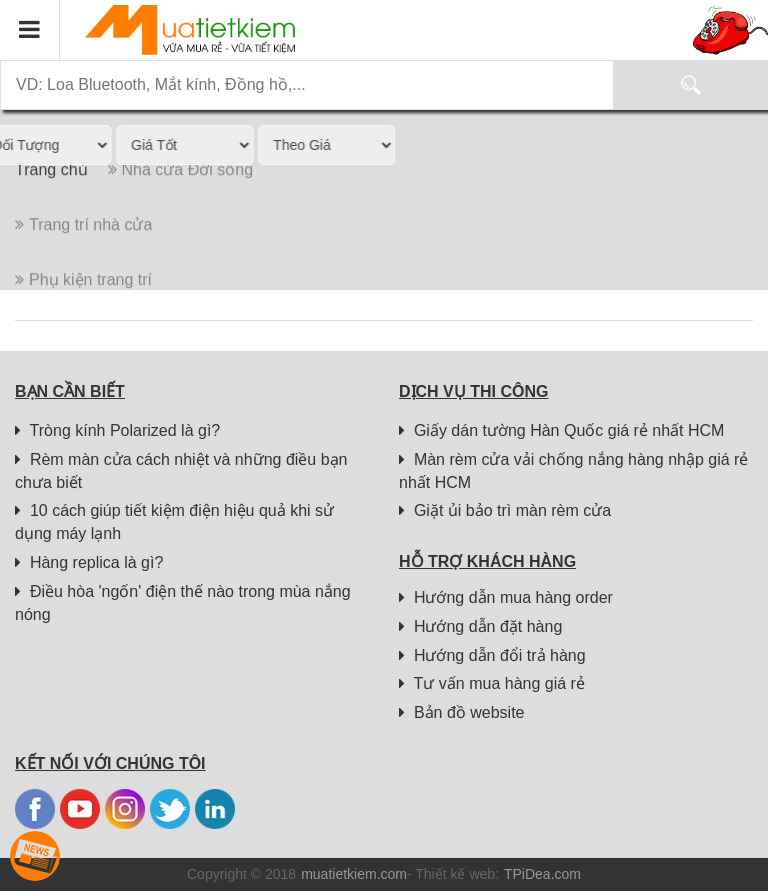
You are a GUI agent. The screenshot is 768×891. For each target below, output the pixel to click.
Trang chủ (51, 189)
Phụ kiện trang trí (83, 299)
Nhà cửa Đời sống (181, 189)
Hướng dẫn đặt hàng (480, 626)
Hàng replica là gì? (89, 562)
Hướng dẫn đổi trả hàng (492, 655)
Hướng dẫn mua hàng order (506, 597)
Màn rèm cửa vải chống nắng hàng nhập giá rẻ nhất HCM (573, 471)
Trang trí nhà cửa (83, 244)
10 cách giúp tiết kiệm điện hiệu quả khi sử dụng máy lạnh (174, 522)
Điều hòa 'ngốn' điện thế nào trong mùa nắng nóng (183, 603)
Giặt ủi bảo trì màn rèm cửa (505, 510)
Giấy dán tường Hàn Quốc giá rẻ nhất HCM (561, 430)
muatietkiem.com (354, 874)
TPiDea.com (542, 874)
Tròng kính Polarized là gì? (117, 430)
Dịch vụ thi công (473, 391)
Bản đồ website (462, 712)
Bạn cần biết (70, 391)
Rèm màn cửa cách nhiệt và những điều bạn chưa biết (181, 471)
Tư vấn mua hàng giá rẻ (492, 683)
